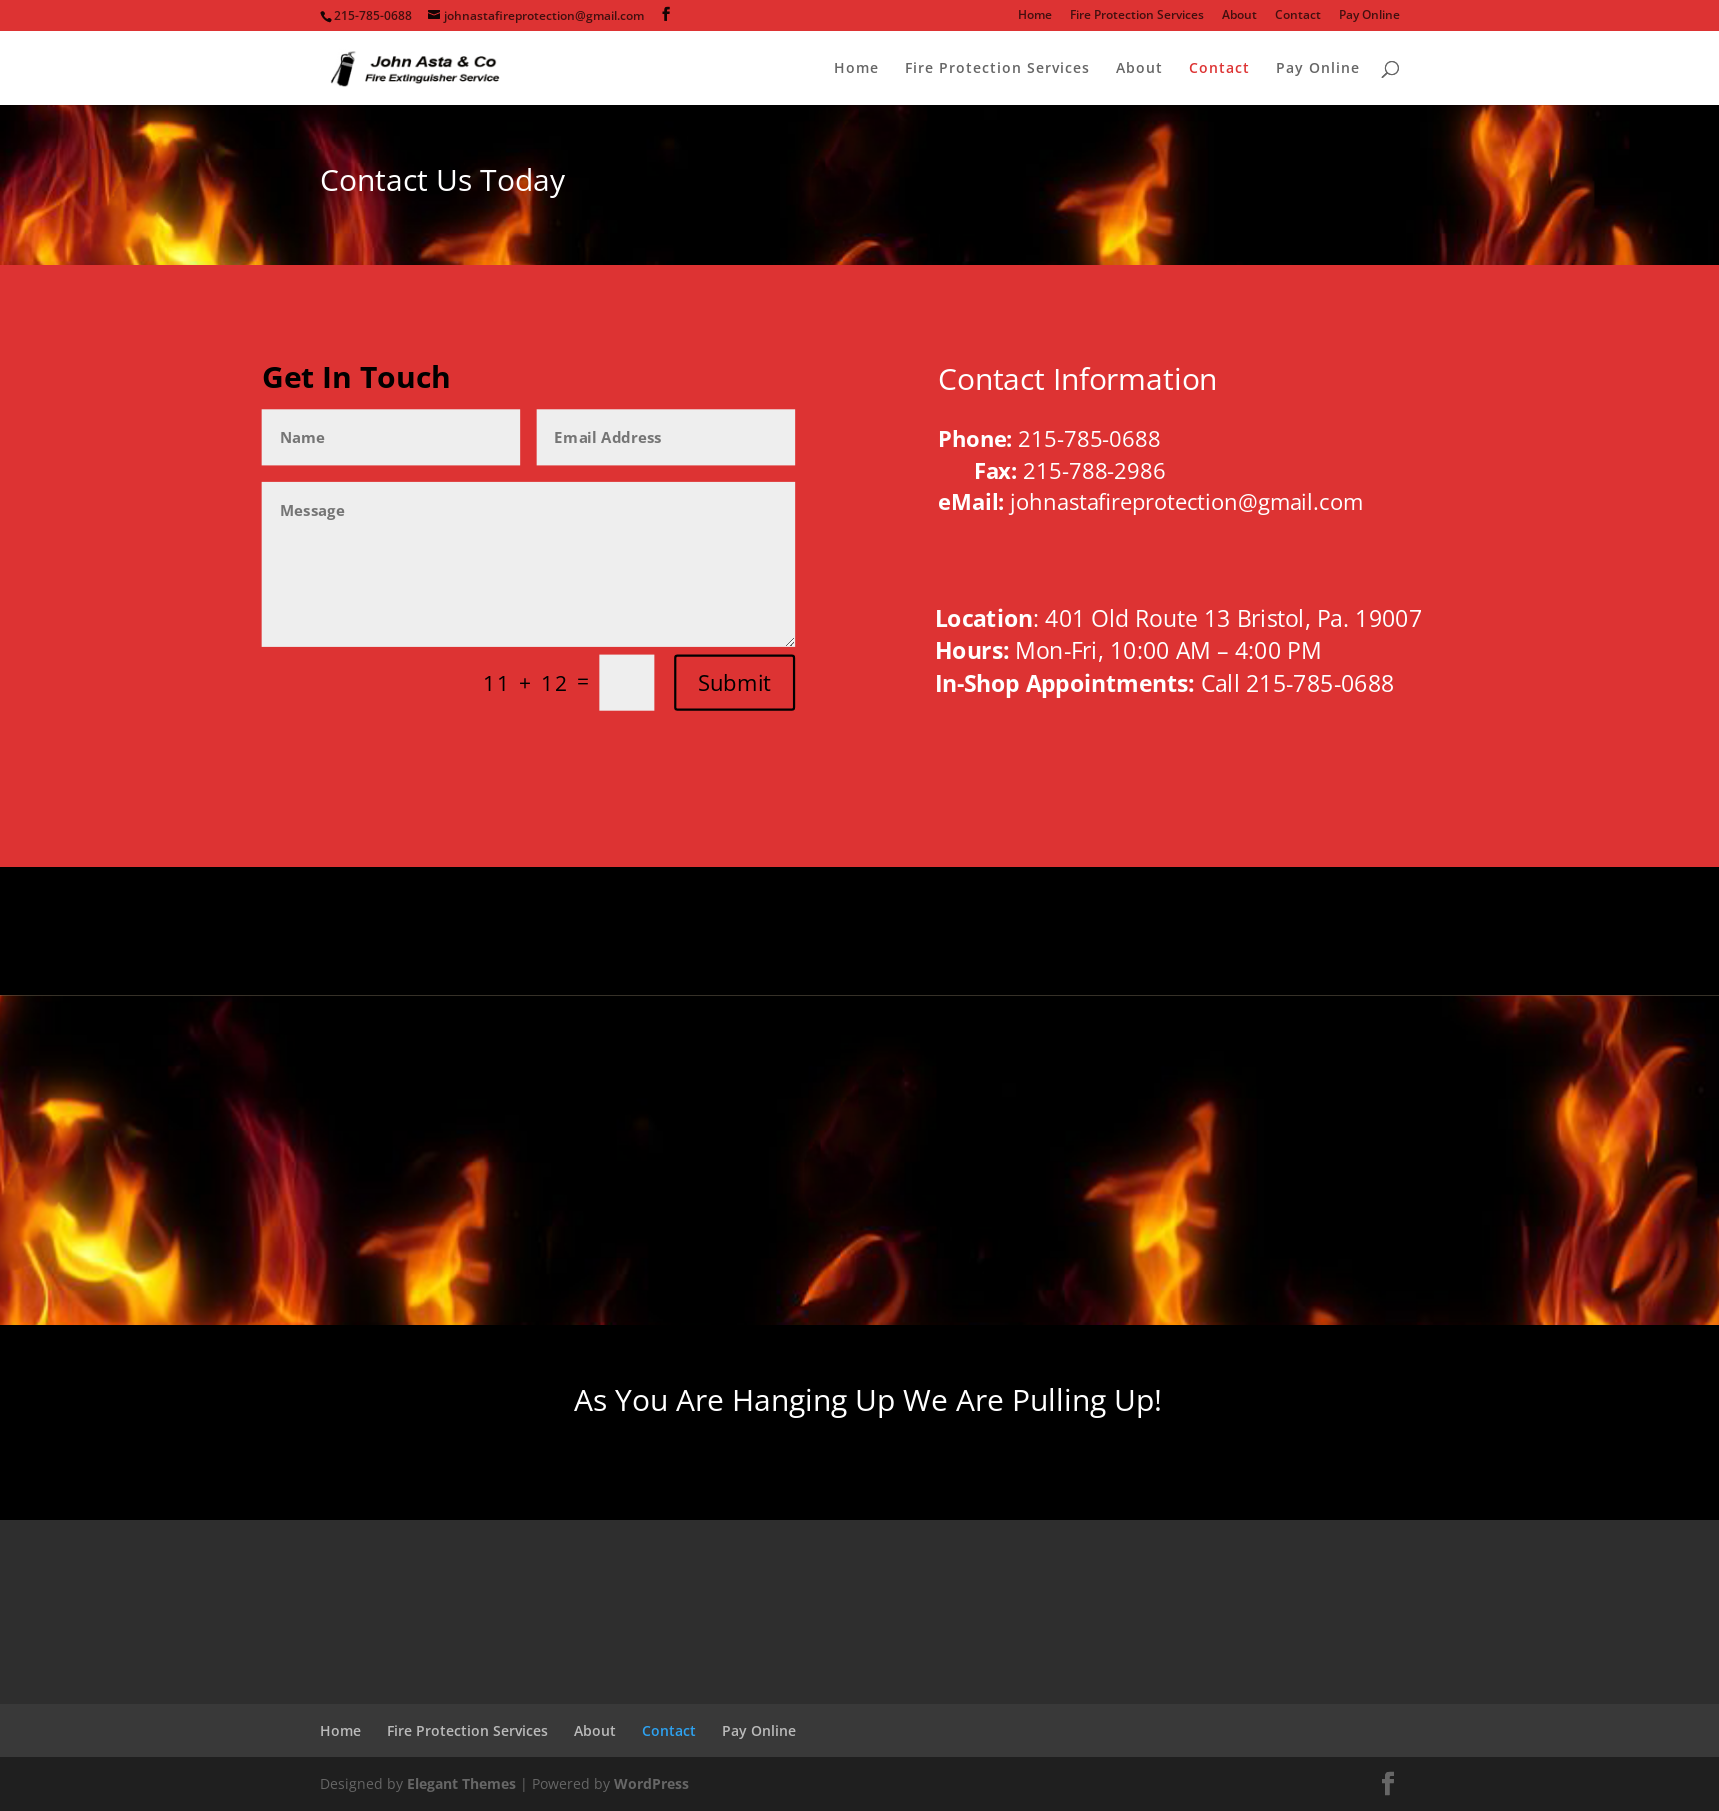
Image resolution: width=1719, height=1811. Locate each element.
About (1239, 16)
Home (1035, 16)
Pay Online (1369, 16)
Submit (734, 683)
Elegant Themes (461, 1783)
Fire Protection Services (1137, 16)
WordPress (651, 1783)
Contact (1298, 16)
